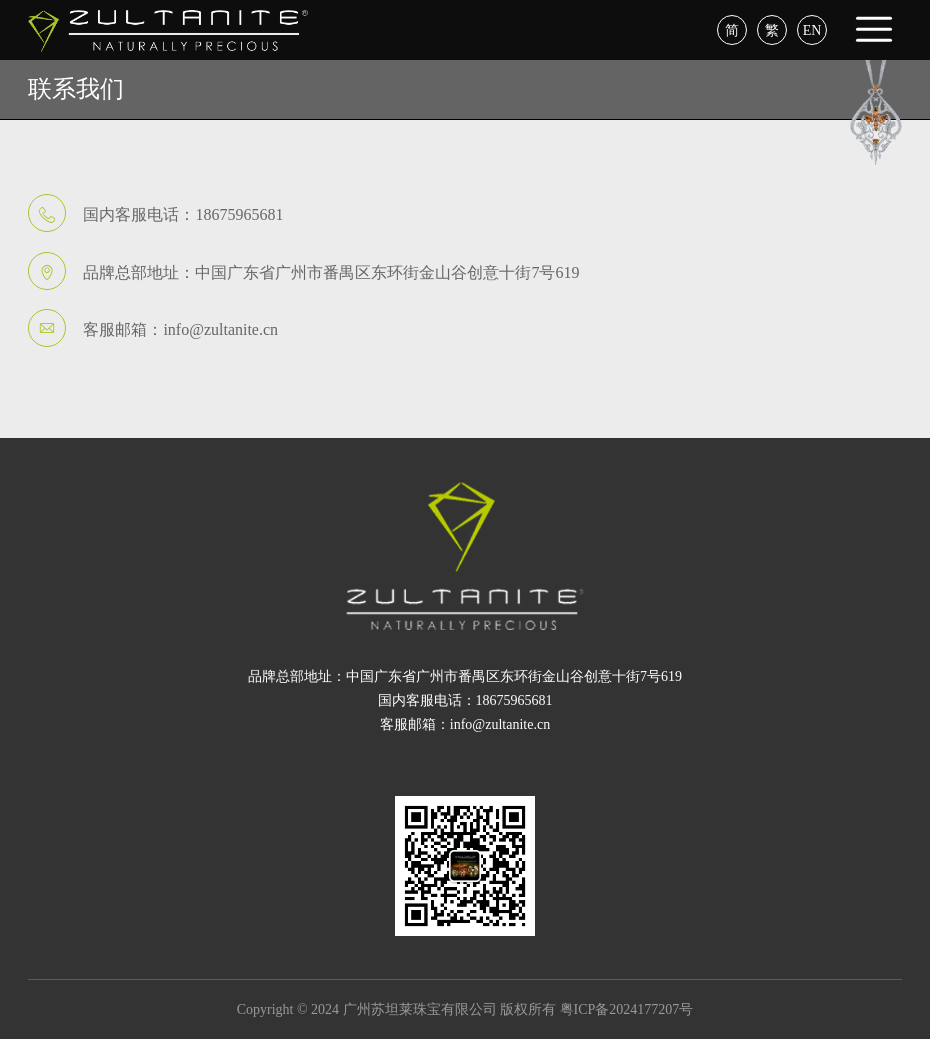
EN (812, 30)
